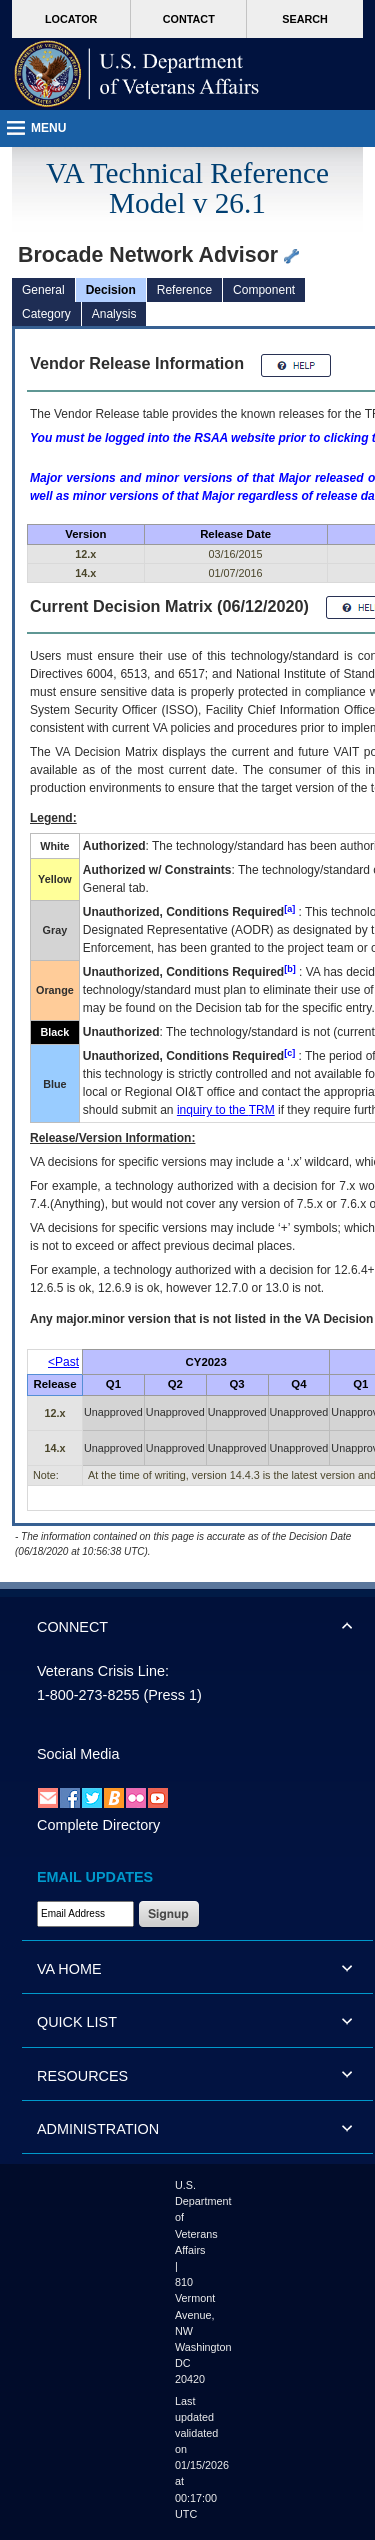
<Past (63, 1362)
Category (46, 314)
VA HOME (69, 1969)
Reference (184, 290)
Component (264, 290)
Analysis (114, 314)
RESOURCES (82, 2076)
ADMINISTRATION (98, 2129)
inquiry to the (226, 1110)
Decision (111, 290)
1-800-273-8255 (88, 1695)
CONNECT (72, 1627)
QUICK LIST (77, 2022)
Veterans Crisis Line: (103, 1671)
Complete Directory (98, 1825)
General (43, 290)
